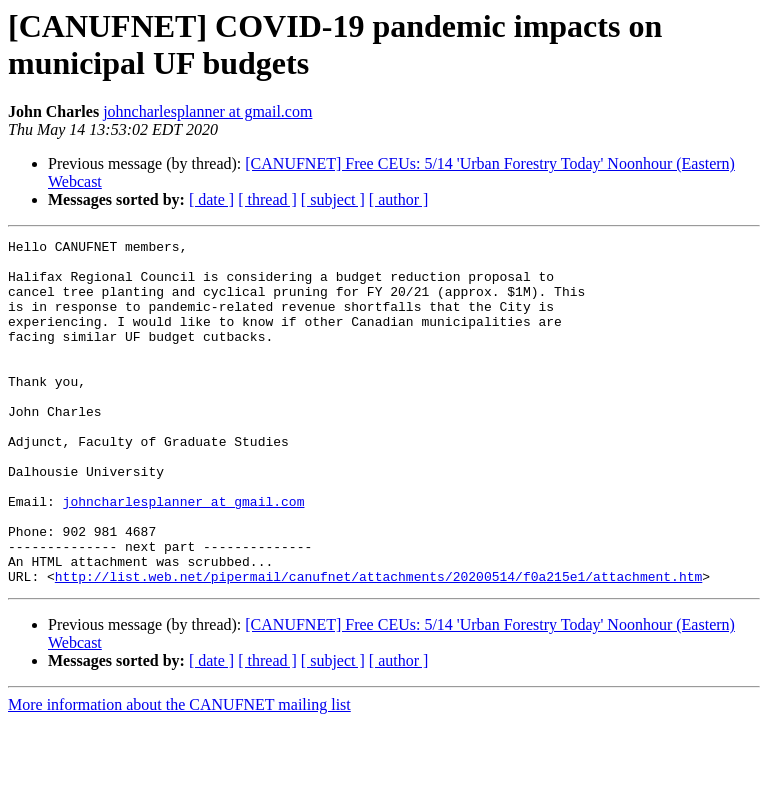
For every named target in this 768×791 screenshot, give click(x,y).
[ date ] (211, 199)
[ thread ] (267, 199)
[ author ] (399, 199)
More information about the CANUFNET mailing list (179, 773)
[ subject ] (333, 199)
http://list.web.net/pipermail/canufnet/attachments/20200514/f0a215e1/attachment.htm (378, 645)
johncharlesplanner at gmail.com (207, 111)
